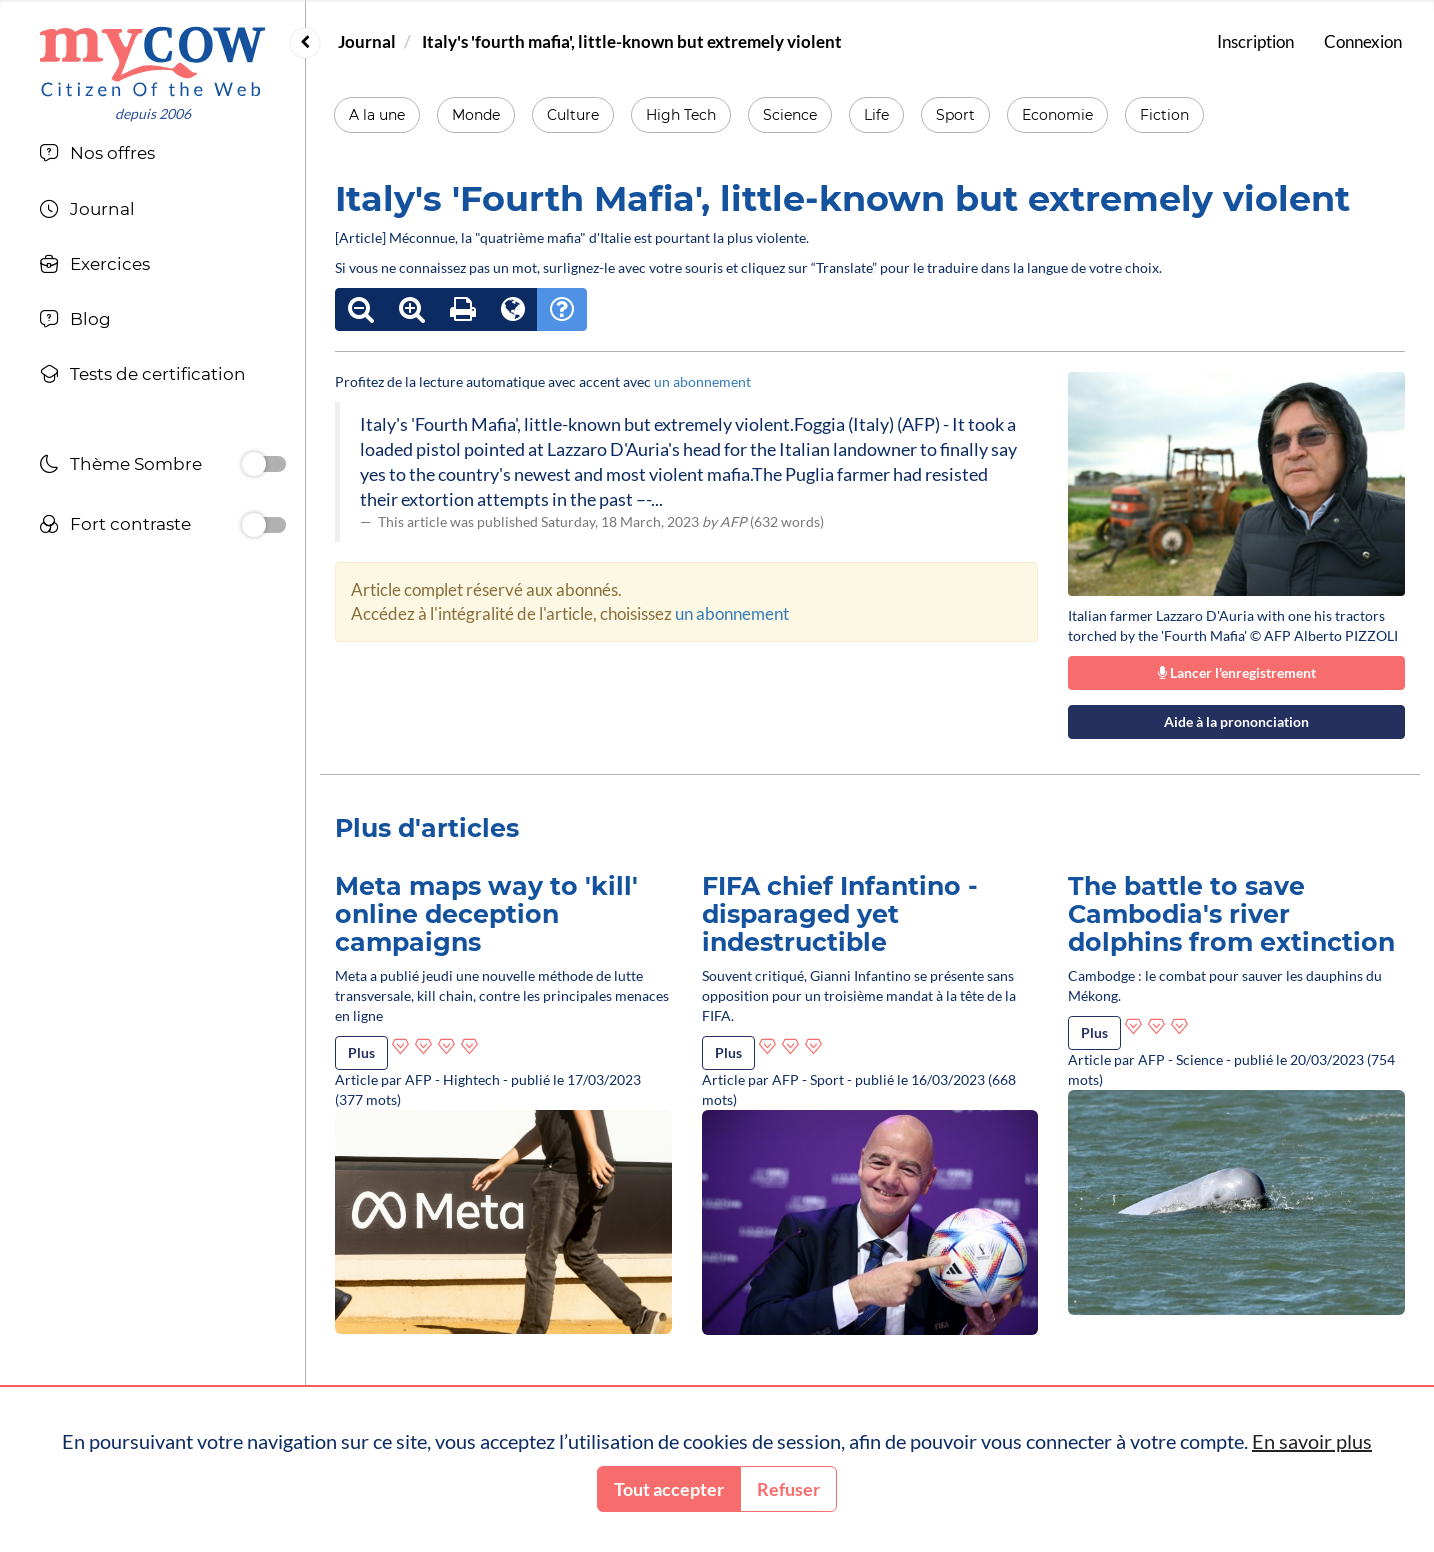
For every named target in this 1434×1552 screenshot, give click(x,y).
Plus (361, 1052)
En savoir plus (1312, 1441)
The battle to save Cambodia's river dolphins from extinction (1231, 913)
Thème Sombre (120, 466)
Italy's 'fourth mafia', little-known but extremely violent (632, 41)
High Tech (681, 115)
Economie (1057, 115)
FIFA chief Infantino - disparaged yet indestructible (840, 913)
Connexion (1363, 41)
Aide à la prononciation (1236, 721)
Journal (367, 41)
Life (876, 115)
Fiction (1164, 115)
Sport (955, 115)
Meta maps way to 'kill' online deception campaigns (486, 913)
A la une (377, 115)
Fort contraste (115, 526)
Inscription (1255, 41)
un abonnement (702, 381)
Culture (573, 115)
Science (790, 115)
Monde (476, 115)
